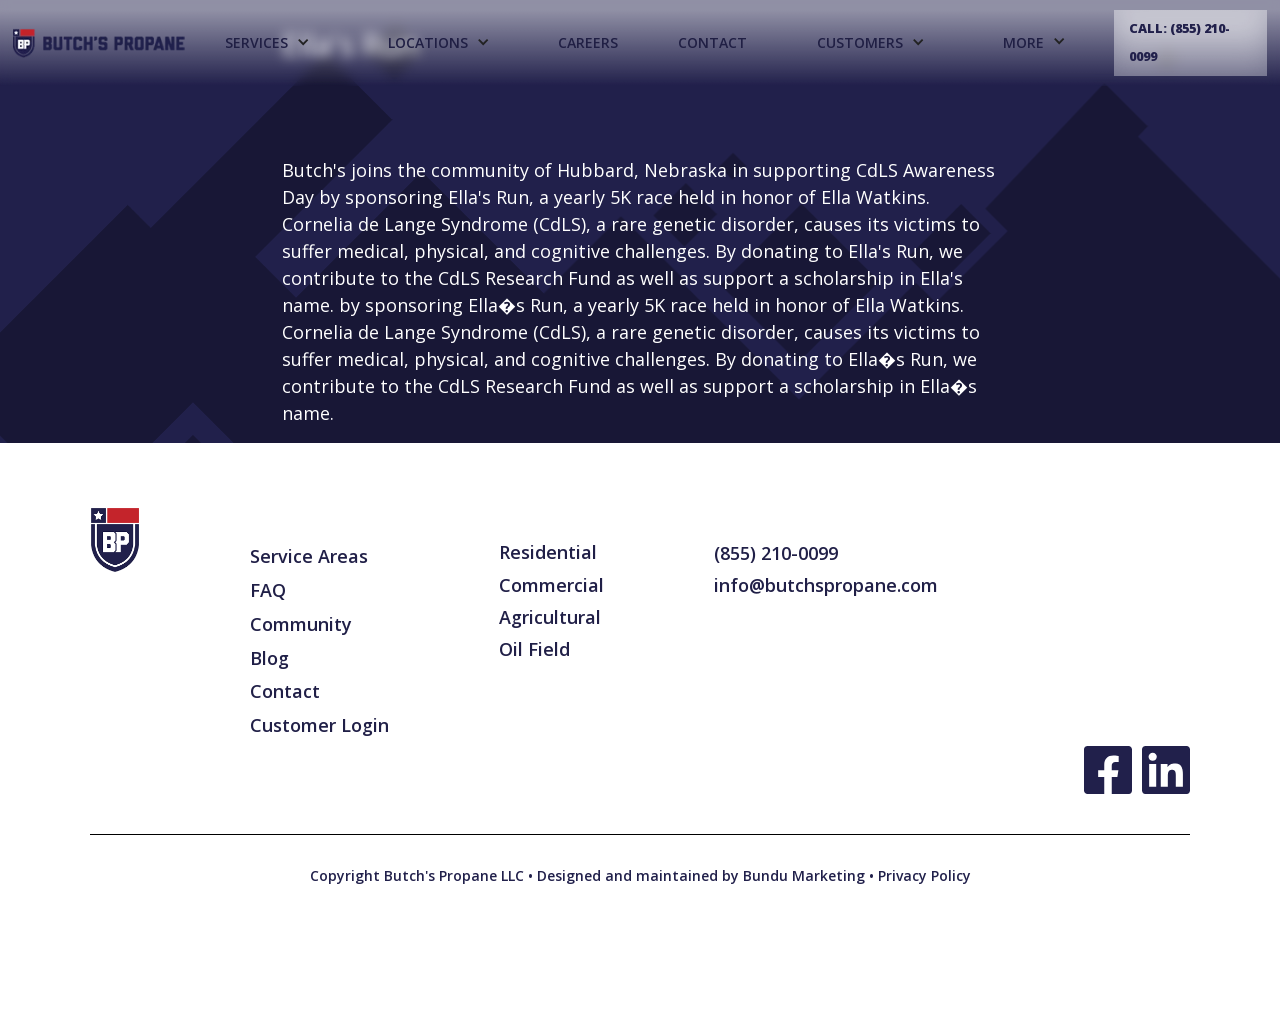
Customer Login (319, 725)
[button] (266, 43)
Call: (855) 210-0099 (1179, 42)
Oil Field (534, 649)
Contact (712, 42)
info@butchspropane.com (826, 585)
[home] (99, 43)
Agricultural (550, 617)
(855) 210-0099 (776, 553)
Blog (269, 658)
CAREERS (588, 42)
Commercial (551, 585)
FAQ (268, 590)
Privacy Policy (922, 875)
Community (301, 624)
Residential (548, 552)
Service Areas (309, 556)
